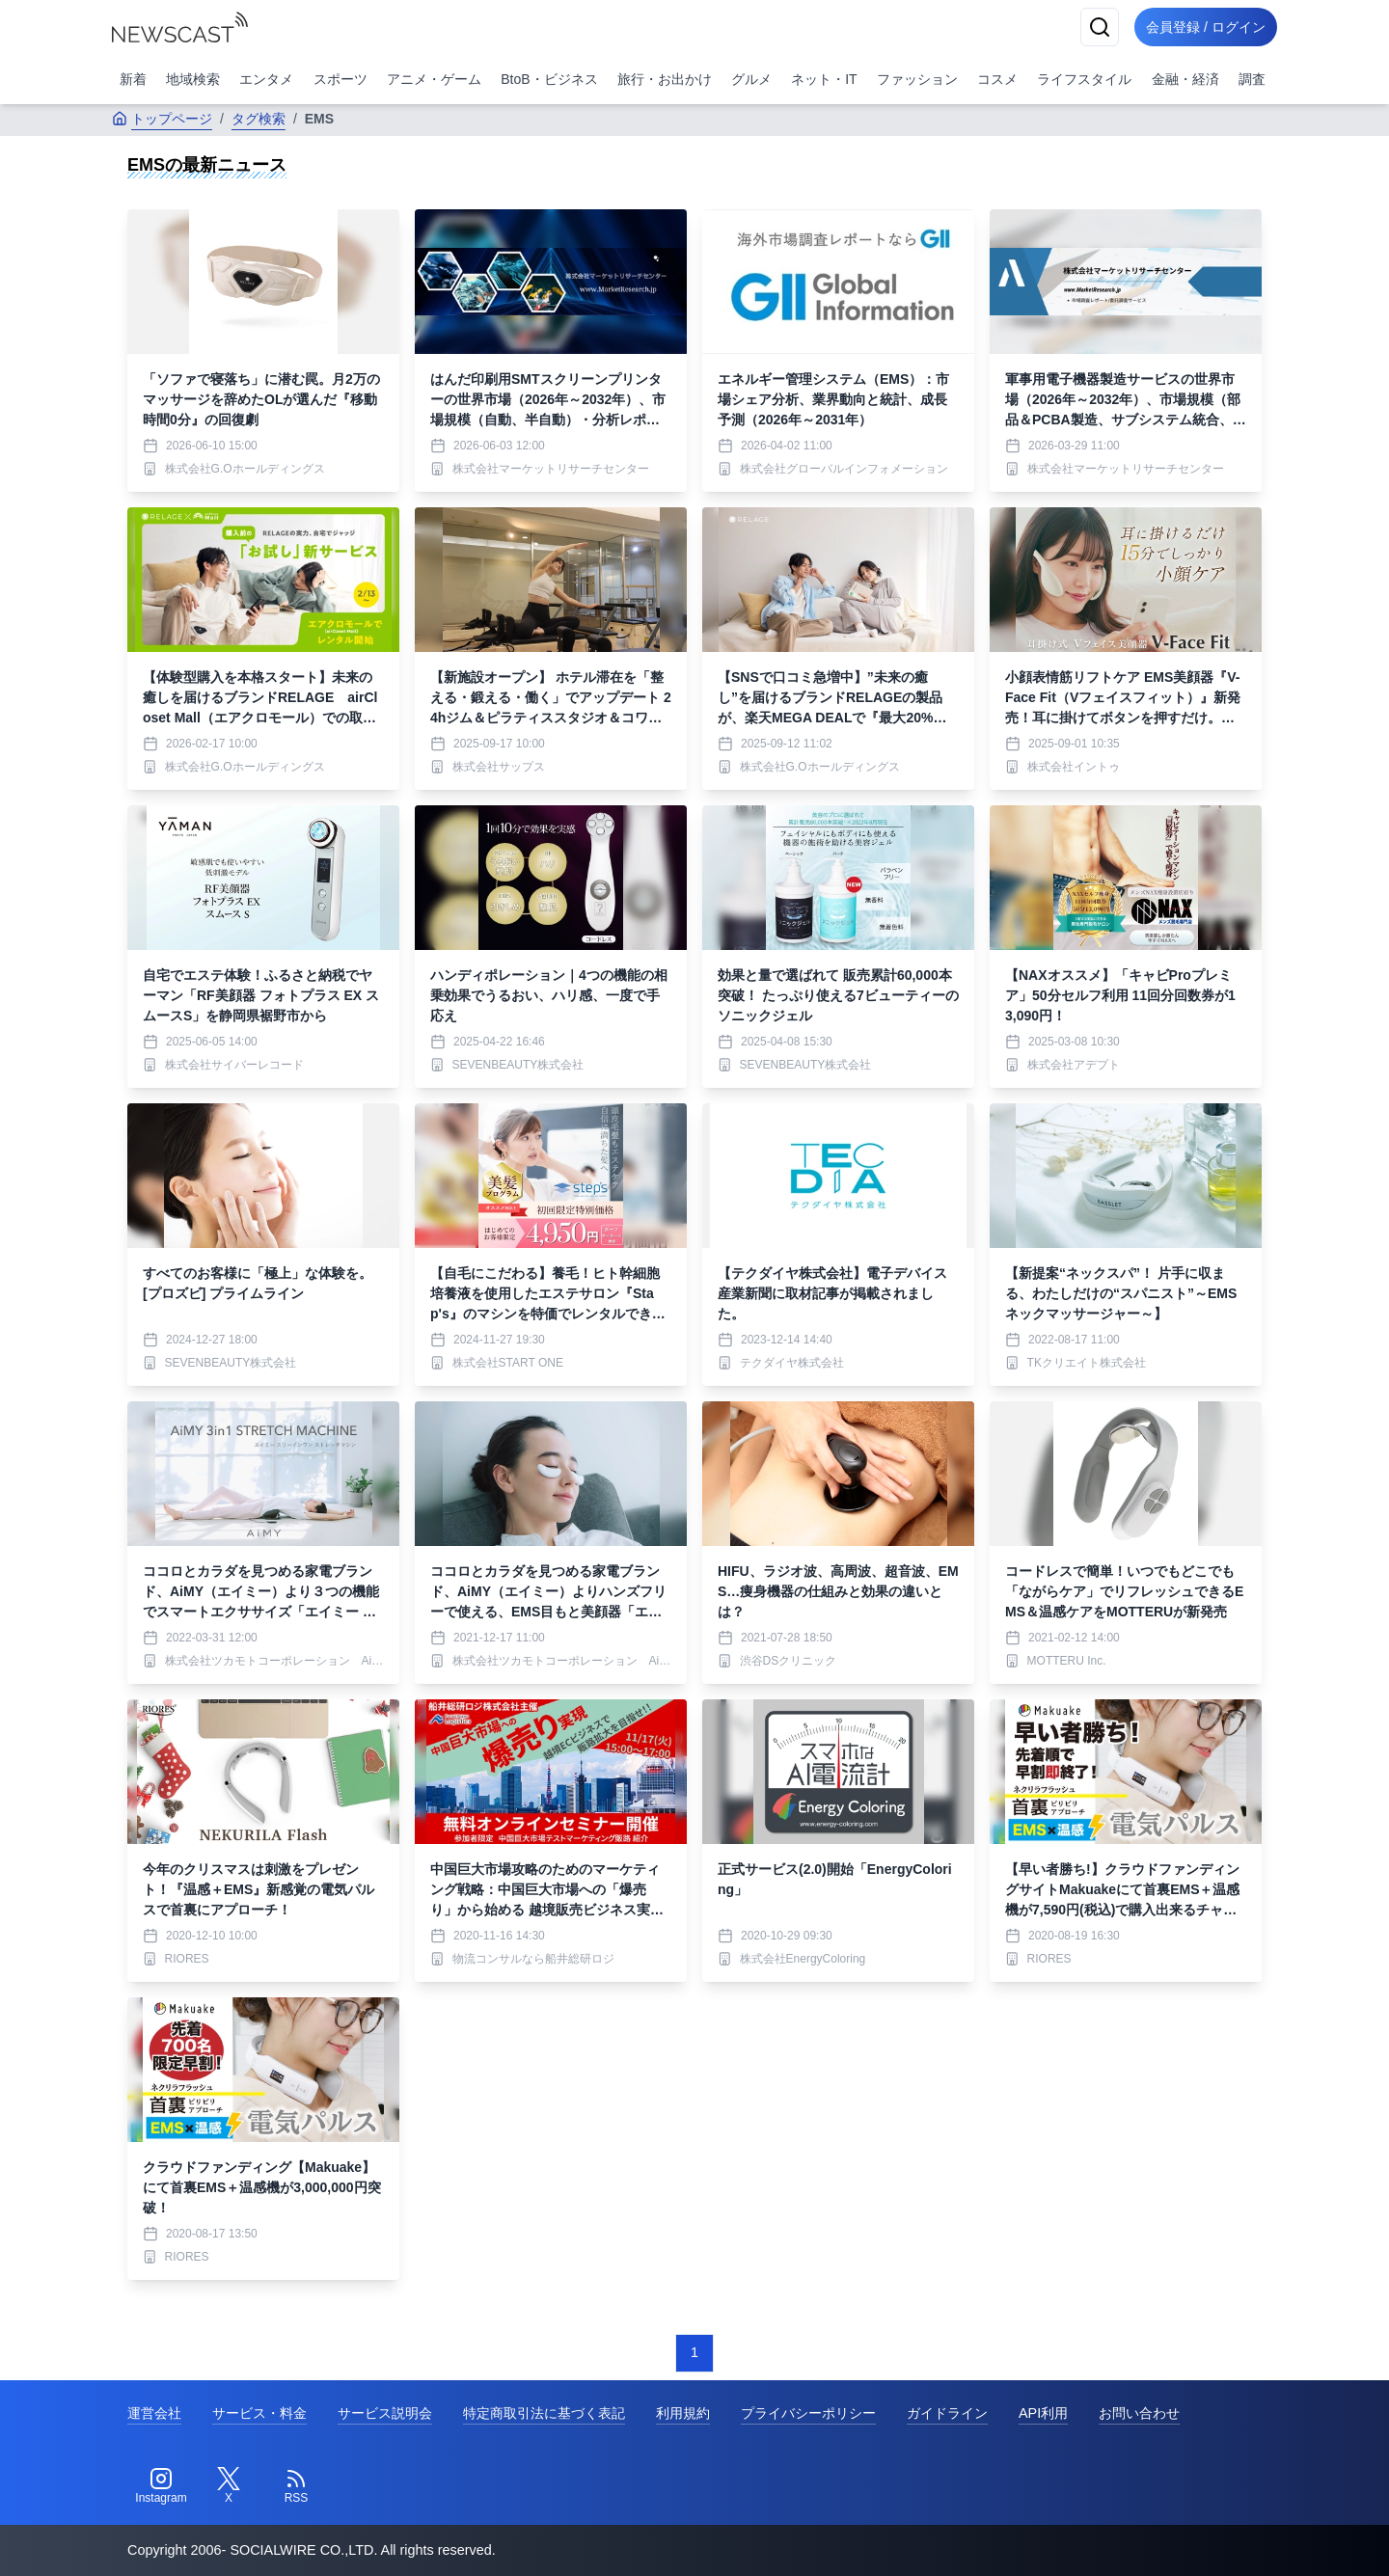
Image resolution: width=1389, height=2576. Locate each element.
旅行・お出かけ (664, 79)
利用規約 (683, 2413)
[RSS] (296, 2486)
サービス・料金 (259, 2413)
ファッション (917, 79)
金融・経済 (1185, 79)
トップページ (162, 118)
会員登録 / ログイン (1202, 27)
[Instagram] (161, 2486)
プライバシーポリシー (808, 2413)
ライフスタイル (1084, 79)
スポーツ (340, 79)
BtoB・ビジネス (549, 79)
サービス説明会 (385, 2413)
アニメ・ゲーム (434, 79)
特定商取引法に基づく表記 (544, 2413)
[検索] (1092, 27)
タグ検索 (259, 118)
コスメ (997, 79)
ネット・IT (824, 79)
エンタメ (266, 79)
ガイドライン (947, 2413)
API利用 (1043, 2413)
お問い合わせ (1139, 2413)
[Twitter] (228, 2486)
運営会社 (154, 2413)
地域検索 (193, 79)
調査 (1252, 79)
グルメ (751, 79)
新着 (133, 79)
